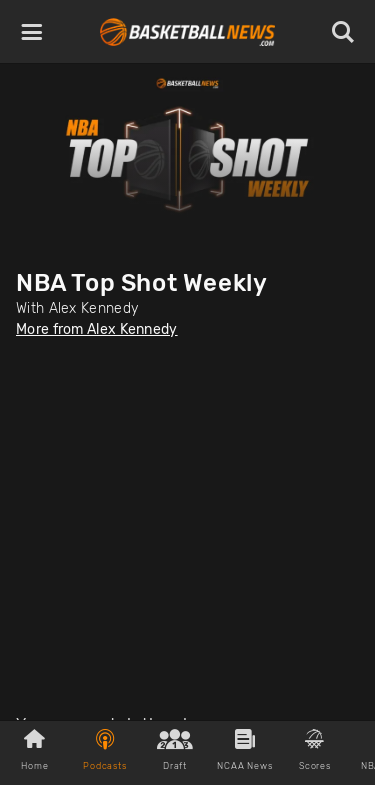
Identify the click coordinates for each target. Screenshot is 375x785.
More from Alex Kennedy (97, 329)
